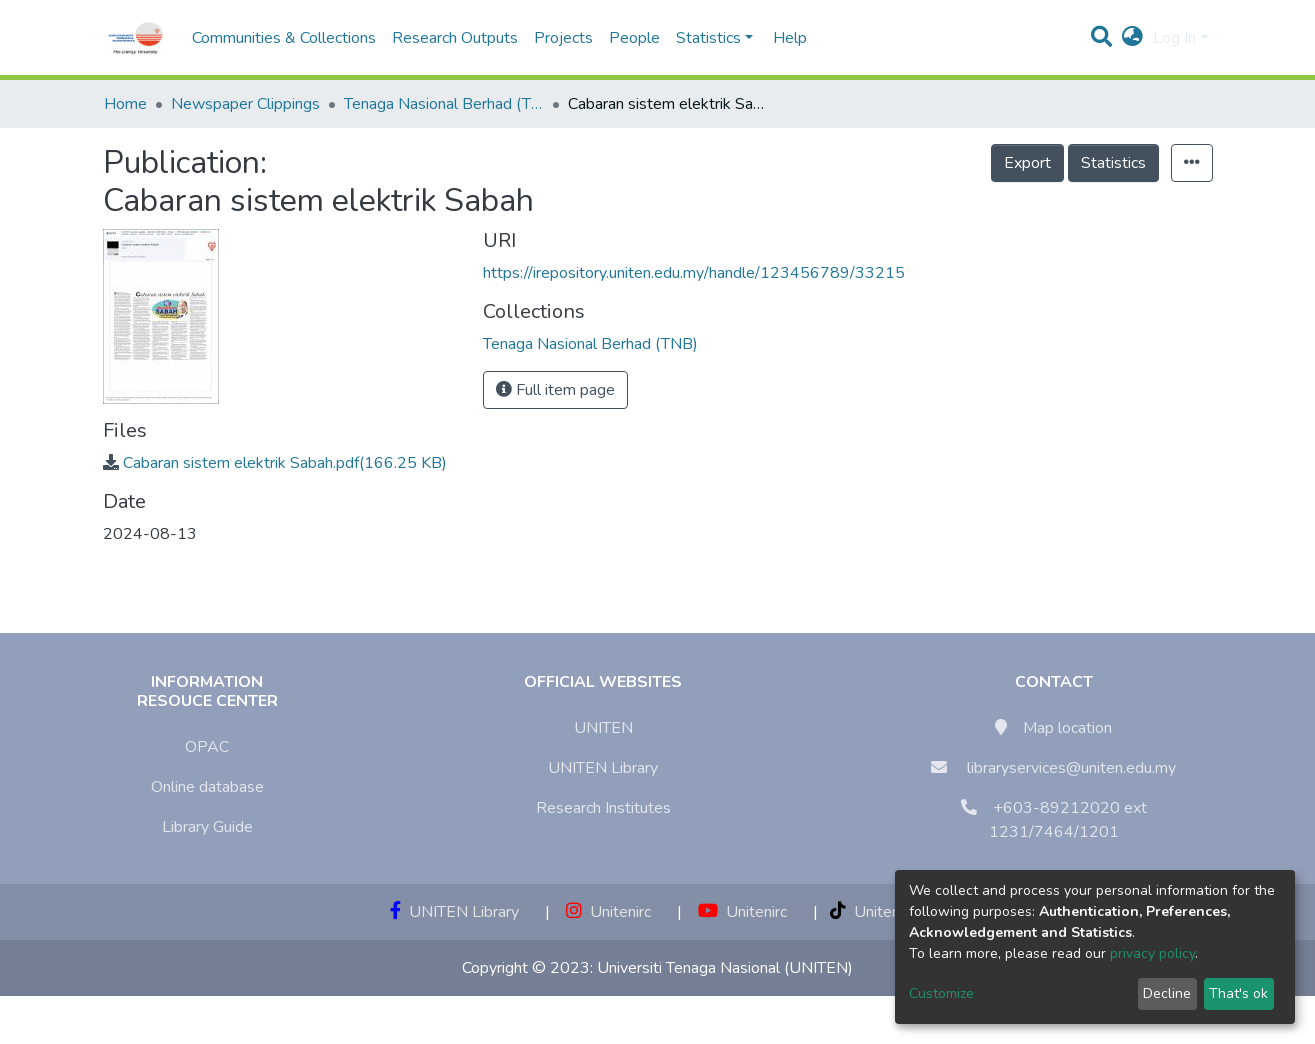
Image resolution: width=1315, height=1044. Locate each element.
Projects (563, 38)
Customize (941, 993)
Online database (207, 787)
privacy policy (1152, 953)
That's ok (1238, 993)
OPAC (207, 747)
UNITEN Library (603, 768)
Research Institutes (603, 808)
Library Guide (207, 827)
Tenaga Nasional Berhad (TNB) (444, 104)
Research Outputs (455, 38)
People (634, 38)
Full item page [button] (555, 390)
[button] (1132, 38)
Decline (1167, 993)
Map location (1067, 728)
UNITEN (603, 728)
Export (1027, 163)
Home (125, 104)
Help (784, 38)
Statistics (1113, 163)
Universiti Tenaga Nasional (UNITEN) (725, 968)
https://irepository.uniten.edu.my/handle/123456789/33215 (694, 273)
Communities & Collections (284, 38)
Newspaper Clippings (245, 104)
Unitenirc (608, 912)
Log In (1174, 38)
